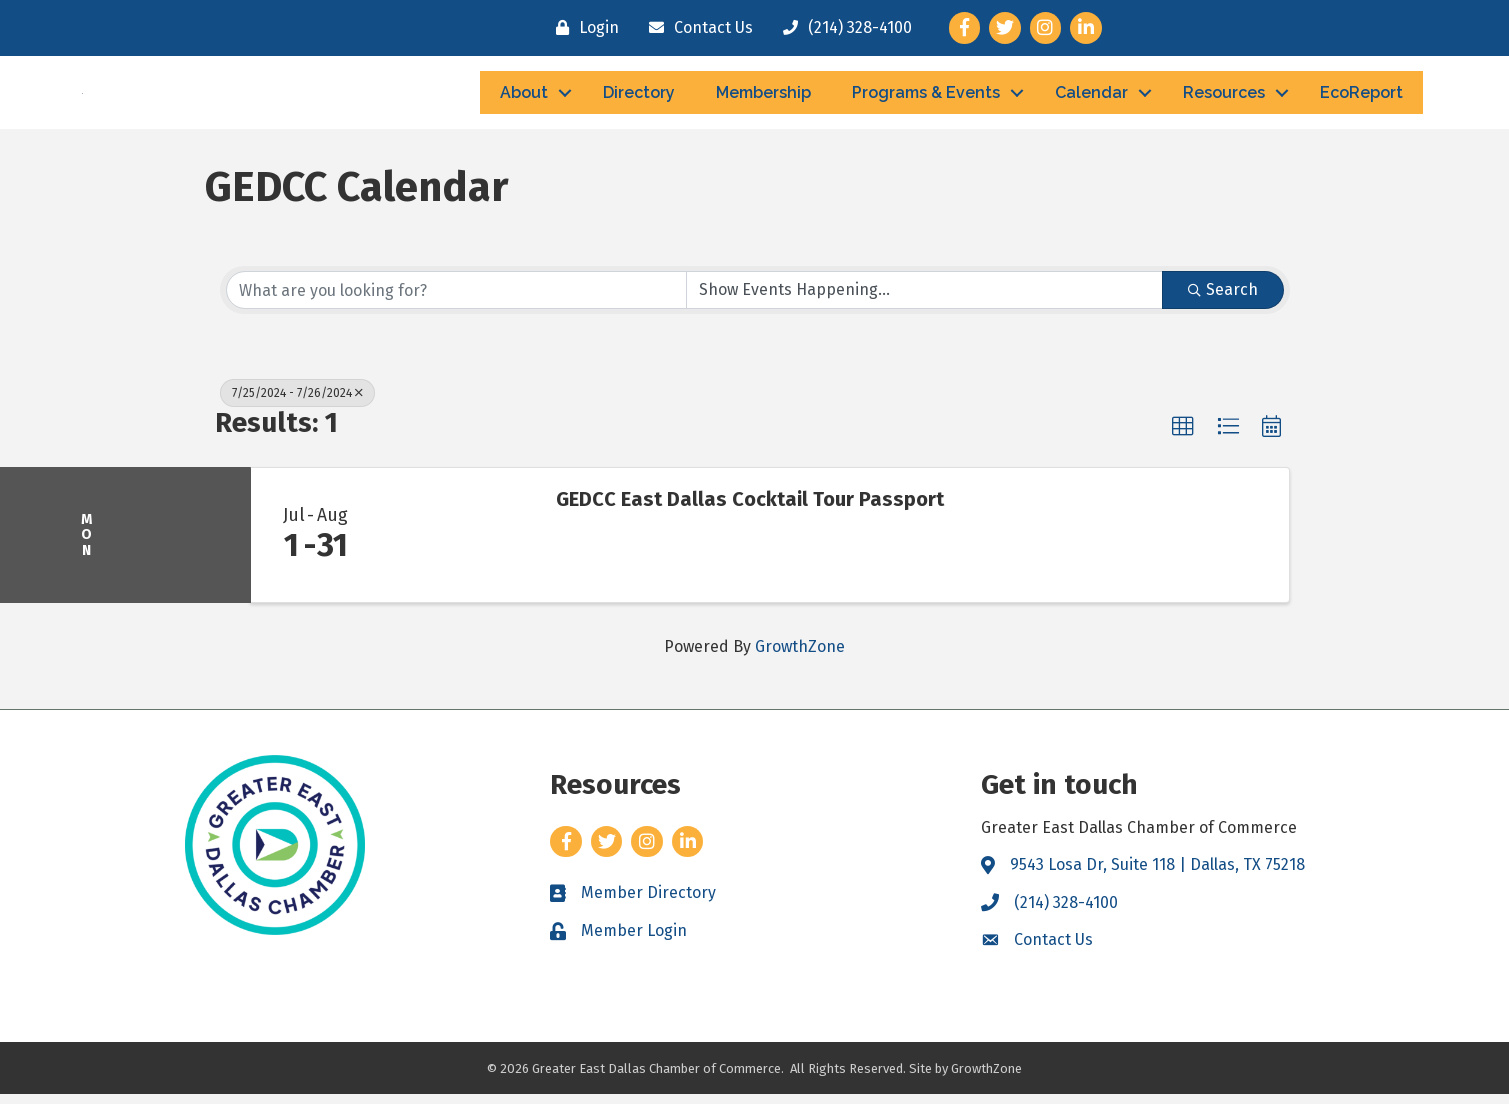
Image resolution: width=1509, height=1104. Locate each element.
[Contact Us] (696, 28)
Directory (639, 97)
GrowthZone (800, 656)
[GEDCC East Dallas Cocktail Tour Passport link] (459, 546)
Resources (1224, 97)
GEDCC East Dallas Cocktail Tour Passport (750, 510)
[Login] (582, 28)
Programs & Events (926, 97)
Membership (763, 97)
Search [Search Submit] (1223, 300)
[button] (1183, 438)
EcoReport (1361, 97)
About (524, 97)
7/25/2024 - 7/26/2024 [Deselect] (297, 404)
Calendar (1091, 97)
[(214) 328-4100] (842, 28)
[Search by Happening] (924, 301)
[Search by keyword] (456, 301)
